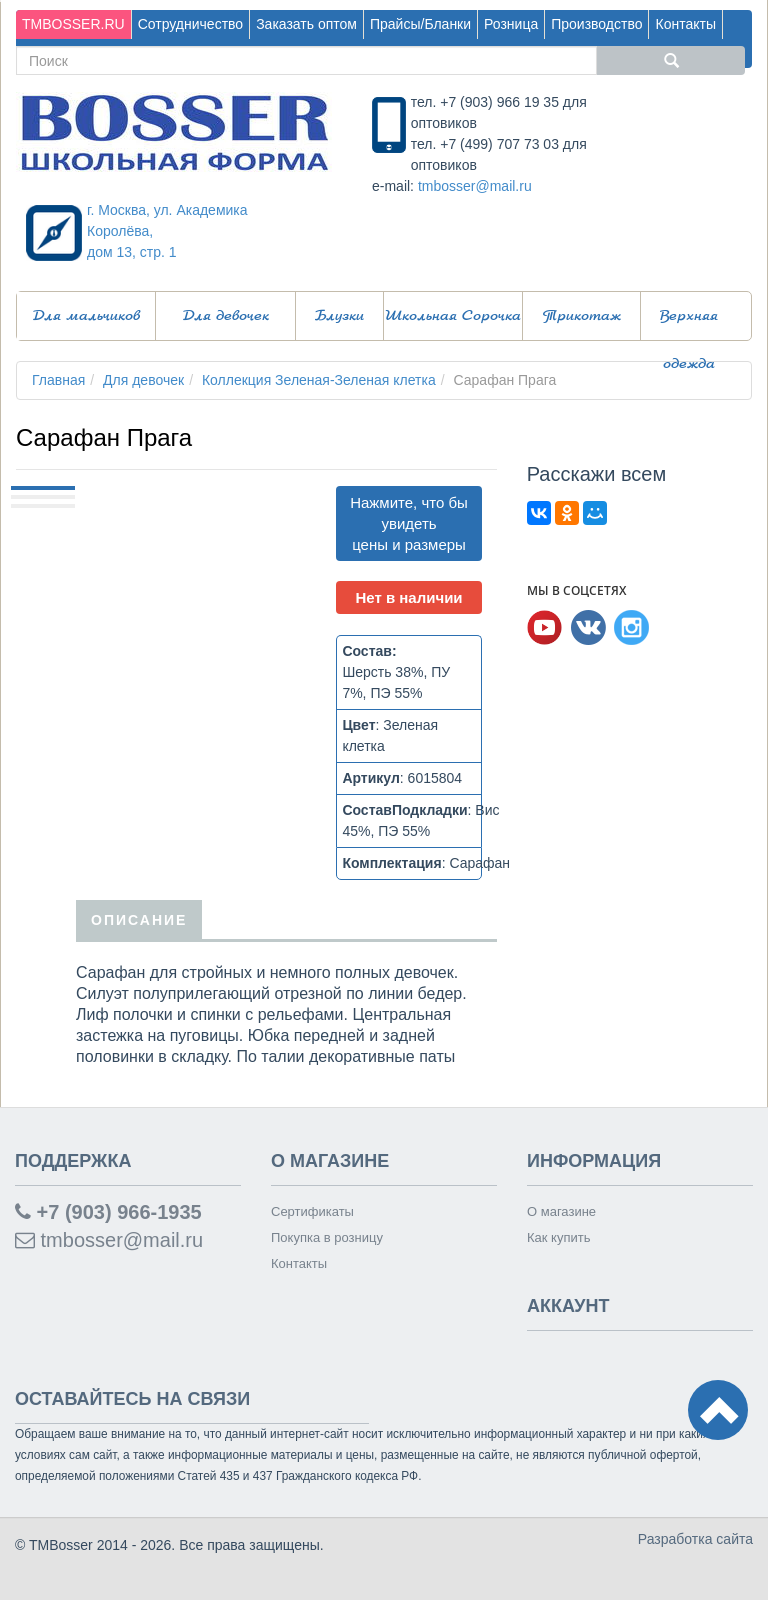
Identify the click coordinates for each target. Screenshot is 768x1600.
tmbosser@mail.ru (475, 186)
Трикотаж (582, 316)
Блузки (339, 316)
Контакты (685, 24)
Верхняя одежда (689, 324)
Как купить (558, 1237)
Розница (511, 24)
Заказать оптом (306, 24)
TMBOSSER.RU (73, 24)
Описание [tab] (139, 919)
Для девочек (226, 316)
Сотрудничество (190, 24)
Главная (58, 380)
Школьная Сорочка (453, 316)
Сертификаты (312, 1211)
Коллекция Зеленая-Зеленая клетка (319, 380)
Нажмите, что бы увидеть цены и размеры (409, 523)
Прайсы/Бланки (420, 24)
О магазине (561, 1211)
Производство (596, 24)
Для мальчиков (86, 316)
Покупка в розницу (327, 1237)
